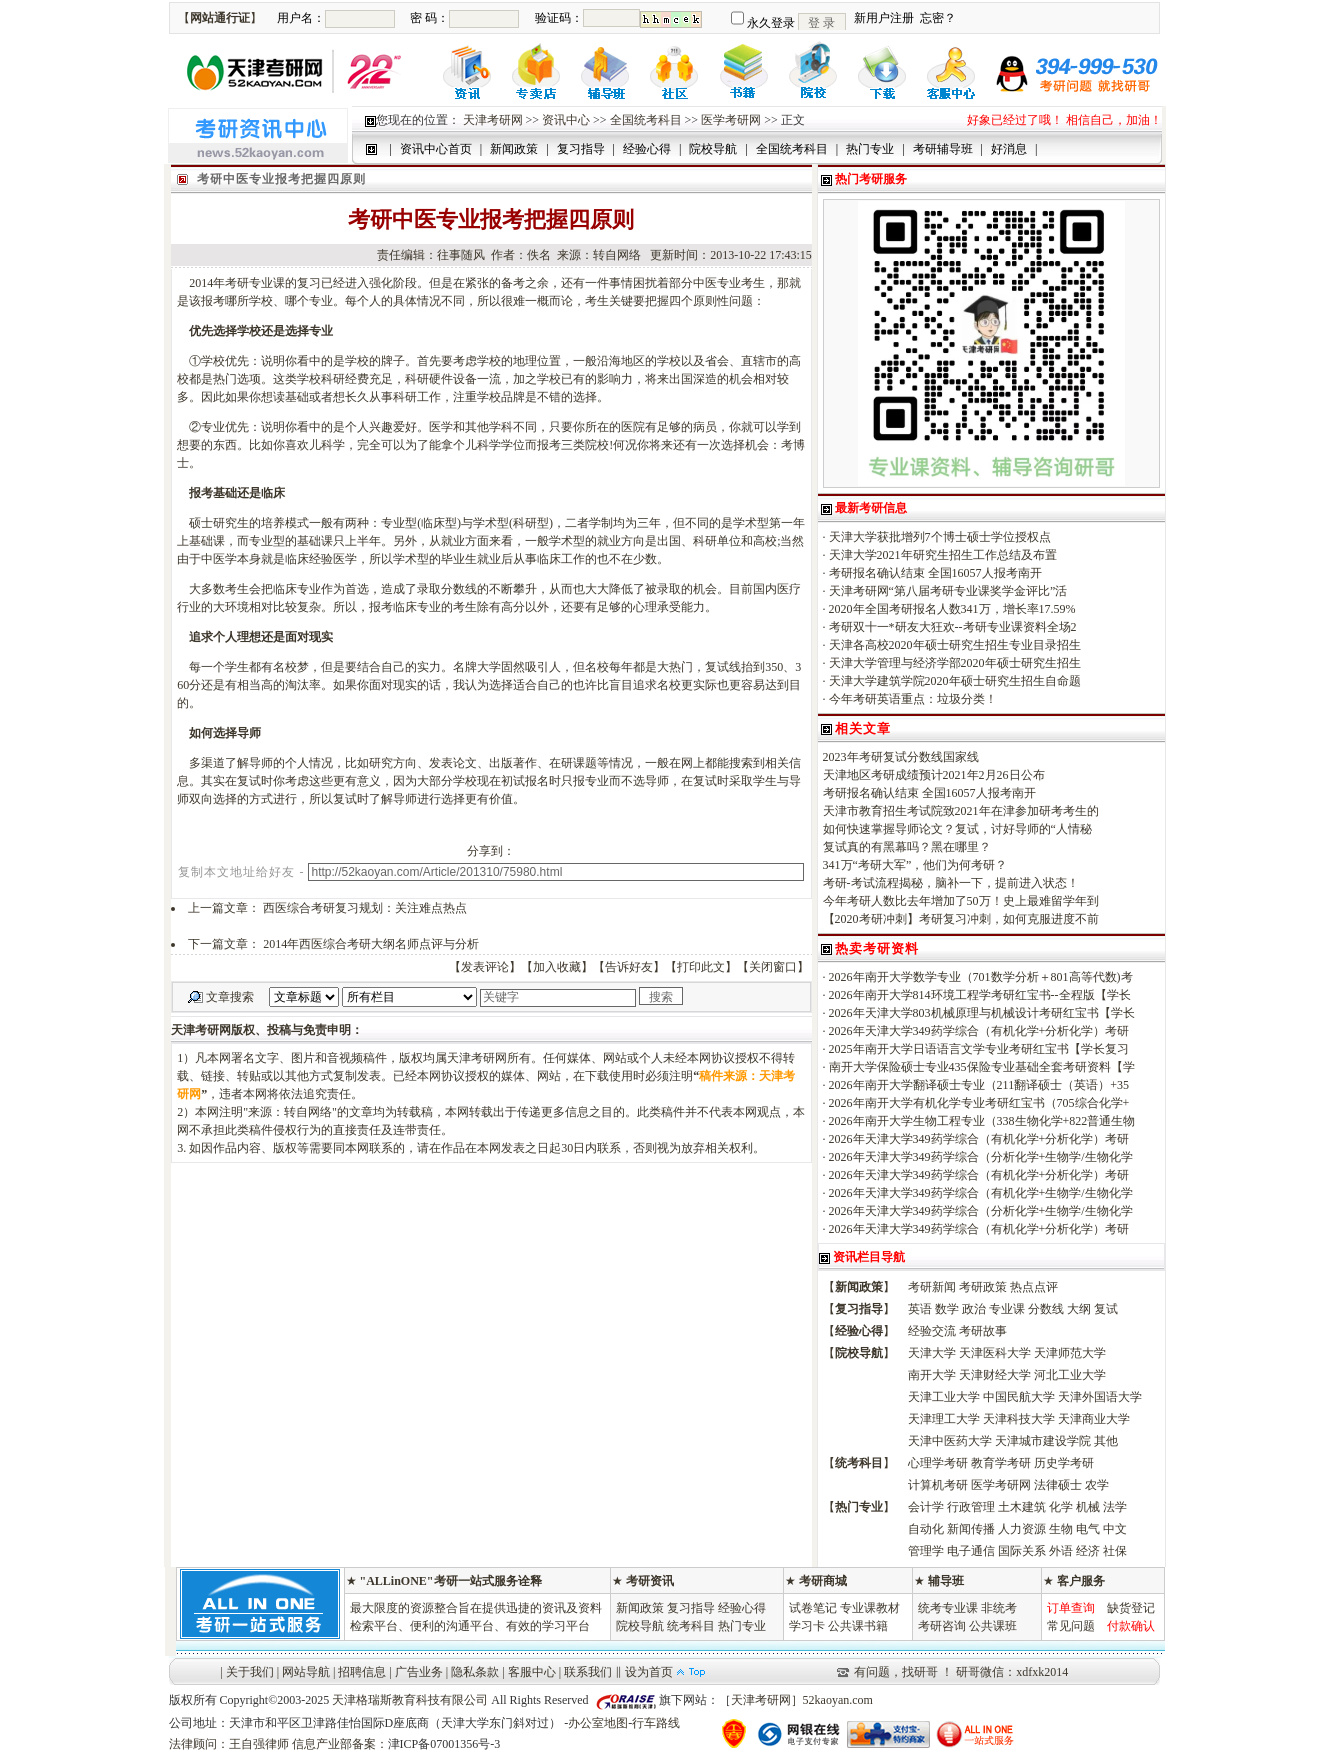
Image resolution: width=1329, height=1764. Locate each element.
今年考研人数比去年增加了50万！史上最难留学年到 (961, 901)
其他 (1106, 1441)
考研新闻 (932, 1287)
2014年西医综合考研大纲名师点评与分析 (371, 944)
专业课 (1007, 1309)
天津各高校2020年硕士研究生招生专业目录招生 (955, 645)
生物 (1061, 1529)
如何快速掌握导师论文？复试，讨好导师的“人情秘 (957, 829)
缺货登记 (1131, 1608)
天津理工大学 (944, 1419)
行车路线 (656, 1723)
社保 (1115, 1551)
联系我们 (588, 1672)
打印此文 (701, 967)
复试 (1106, 1309)
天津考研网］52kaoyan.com (802, 1700)
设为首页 (649, 1672)
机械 (1088, 1507)
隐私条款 (475, 1672)
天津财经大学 (995, 1375)
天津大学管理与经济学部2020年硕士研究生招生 (955, 663)
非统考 (999, 1608)
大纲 (1079, 1309)
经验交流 (932, 1331)
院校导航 (640, 1626)
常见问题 (1071, 1626)
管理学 (926, 1551)
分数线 (1046, 1309)
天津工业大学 (944, 1397)
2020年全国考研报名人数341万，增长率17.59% (952, 609)
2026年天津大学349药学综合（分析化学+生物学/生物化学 (981, 1157)
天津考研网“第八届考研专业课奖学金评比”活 (948, 591)
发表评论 (485, 967)
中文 (1115, 1529)
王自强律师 (259, 1744)
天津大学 (932, 1353)
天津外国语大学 (1100, 1397)
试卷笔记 (813, 1608)
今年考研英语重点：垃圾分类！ (913, 699)
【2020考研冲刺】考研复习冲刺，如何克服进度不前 (961, 919)
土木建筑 (1022, 1507)
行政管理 (971, 1507)
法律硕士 (1058, 1485)
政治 (974, 1309)
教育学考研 (1001, 1463)
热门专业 (742, 1626)
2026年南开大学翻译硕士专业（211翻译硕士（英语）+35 (979, 1085)
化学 (1061, 1507)
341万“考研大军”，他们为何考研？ (915, 865)
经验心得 (742, 1608)
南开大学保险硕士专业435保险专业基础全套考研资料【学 (982, 1067)
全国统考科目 (646, 120)
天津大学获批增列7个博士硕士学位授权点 (940, 537)
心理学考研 (938, 1463)
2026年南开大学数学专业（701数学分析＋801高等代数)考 (981, 977)
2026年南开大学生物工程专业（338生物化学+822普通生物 (982, 1121)
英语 (920, 1309)
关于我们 (250, 1672)
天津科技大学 (1019, 1419)
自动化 (926, 1529)
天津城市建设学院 (1043, 1441)
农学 (1097, 1485)
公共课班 (993, 1626)
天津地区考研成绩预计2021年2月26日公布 (934, 775)
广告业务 (419, 1672)
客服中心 (532, 1672)
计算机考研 (938, 1485)
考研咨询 (942, 1626)
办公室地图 (598, 1723)
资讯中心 (566, 120)
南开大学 (932, 1375)
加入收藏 (557, 967)
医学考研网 (731, 120)
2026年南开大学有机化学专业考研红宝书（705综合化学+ (979, 1103)
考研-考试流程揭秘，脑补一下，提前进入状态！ (951, 883)
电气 (1088, 1529)
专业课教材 (870, 1608)
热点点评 (1034, 1287)
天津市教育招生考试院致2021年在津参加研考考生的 (961, 811)
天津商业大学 (1094, 1419)
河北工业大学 (1070, 1375)
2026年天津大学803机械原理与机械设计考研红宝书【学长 (982, 1013)
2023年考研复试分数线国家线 (901, 757)
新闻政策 (640, 1608)
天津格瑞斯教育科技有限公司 (410, 1700)
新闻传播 (971, 1529)
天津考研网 (493, 120)
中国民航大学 (1019, 1397)
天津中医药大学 (950, 1441)
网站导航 (306, 1672)
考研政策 (983, 1287)
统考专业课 (948, 1608)
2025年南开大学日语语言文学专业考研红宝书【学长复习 (979, 1049)
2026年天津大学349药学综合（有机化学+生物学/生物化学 (981, 1193)
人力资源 (1022, 1529)
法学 (1115, 1507)
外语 (1061, 1551)
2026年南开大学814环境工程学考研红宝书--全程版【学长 (980, 995)
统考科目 (691, 1626)
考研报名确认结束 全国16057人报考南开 (935, 573)
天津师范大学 (1070, 1353)
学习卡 (807, 1626)
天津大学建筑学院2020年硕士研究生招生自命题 (955, 681)
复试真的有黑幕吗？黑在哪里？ (907, 847)
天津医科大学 (995, 1353)
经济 (1088, 1551)
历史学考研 (1064, 1463)
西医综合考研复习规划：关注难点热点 (365, 908)
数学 (947, 1309)
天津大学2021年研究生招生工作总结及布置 (943, 555)
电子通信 (971, 1551)
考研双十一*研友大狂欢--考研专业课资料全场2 (953, 627)
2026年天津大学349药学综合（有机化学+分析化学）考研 (979, 1031)
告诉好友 (629, 967)
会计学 (926, 1507)
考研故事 (983, 1331)
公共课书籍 (858, 1626)
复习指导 (691, 1608)
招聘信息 (362, 1672)
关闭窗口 (773, 967)
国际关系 (1022, 1551)
